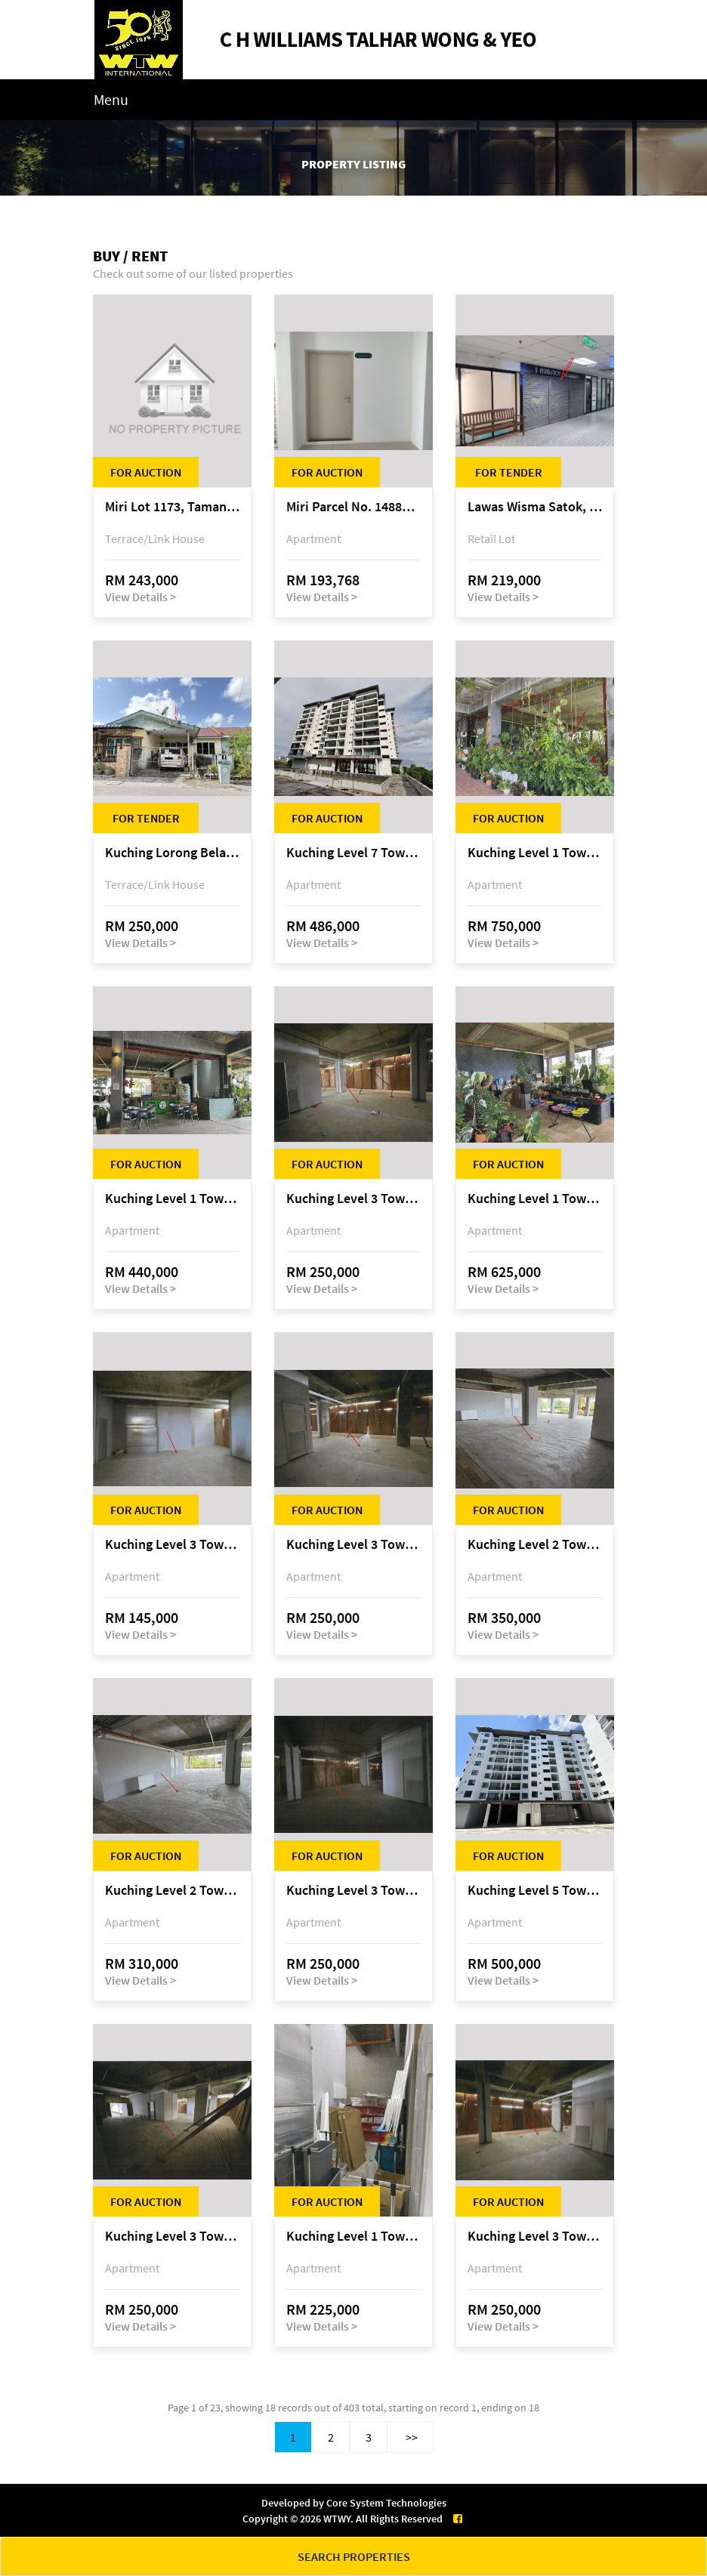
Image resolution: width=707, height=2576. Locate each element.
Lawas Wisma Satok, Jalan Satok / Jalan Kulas (535, 507)
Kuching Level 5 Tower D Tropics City (535, 1891)
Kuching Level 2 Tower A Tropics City (535, 1545)
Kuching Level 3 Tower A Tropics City (353, 1199)
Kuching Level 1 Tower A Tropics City (535, 853)
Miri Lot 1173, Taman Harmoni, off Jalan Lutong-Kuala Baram (172, 507)
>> (412, 2437)
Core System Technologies (386, 2503)
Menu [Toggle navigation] (111, 99)
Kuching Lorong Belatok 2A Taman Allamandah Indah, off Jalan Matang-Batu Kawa (172, 853)
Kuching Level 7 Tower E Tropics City (353, 853)
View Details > (140, 596)
